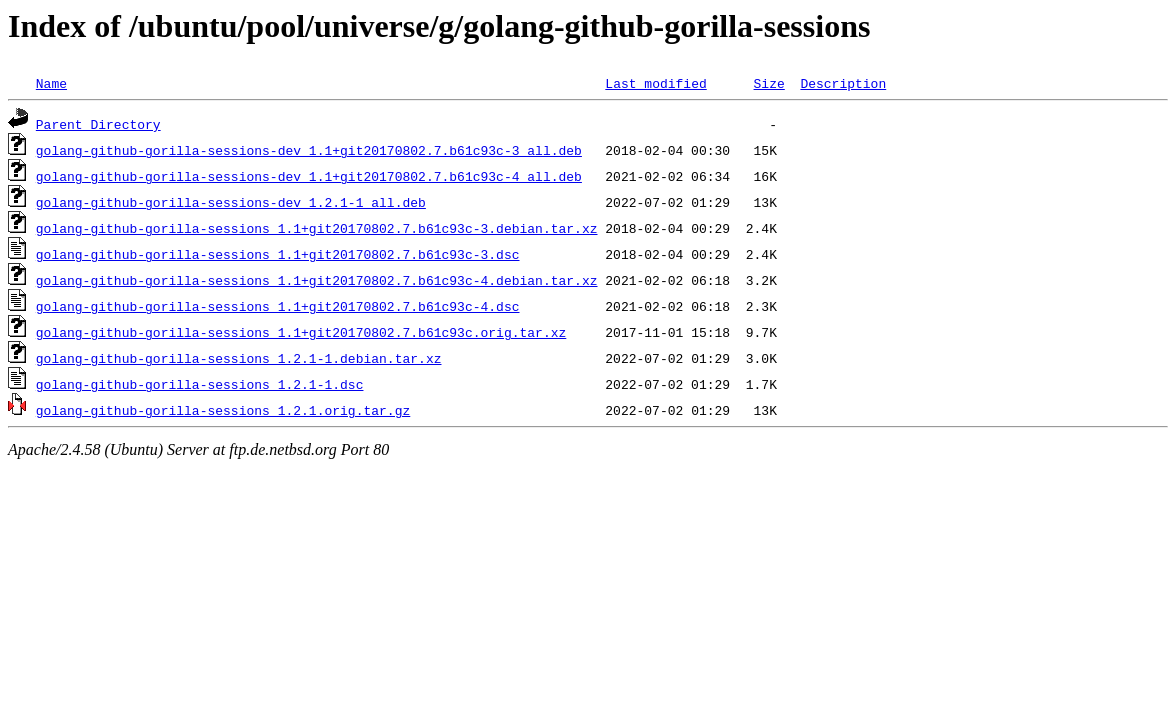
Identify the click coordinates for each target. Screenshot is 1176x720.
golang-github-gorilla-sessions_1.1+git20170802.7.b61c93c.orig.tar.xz (301, 332)
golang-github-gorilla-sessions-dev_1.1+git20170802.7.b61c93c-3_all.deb (309, 150)
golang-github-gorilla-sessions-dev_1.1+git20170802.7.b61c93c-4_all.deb (309, 176)
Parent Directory (98, 124)
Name (51, 83)
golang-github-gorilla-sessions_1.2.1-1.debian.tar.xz (239, 358)
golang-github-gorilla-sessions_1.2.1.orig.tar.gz (223, 410)
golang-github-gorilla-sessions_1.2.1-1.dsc (200, 384)
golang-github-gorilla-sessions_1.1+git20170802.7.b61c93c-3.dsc (278, 254)
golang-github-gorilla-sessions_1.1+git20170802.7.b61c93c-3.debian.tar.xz (317, 228)
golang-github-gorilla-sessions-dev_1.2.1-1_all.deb (231, 202)
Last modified (655, 83)
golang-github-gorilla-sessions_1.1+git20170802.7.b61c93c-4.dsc (278, 306)
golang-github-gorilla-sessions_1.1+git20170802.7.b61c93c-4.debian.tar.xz (317, 280)
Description (843, 83)
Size (768, 83)
